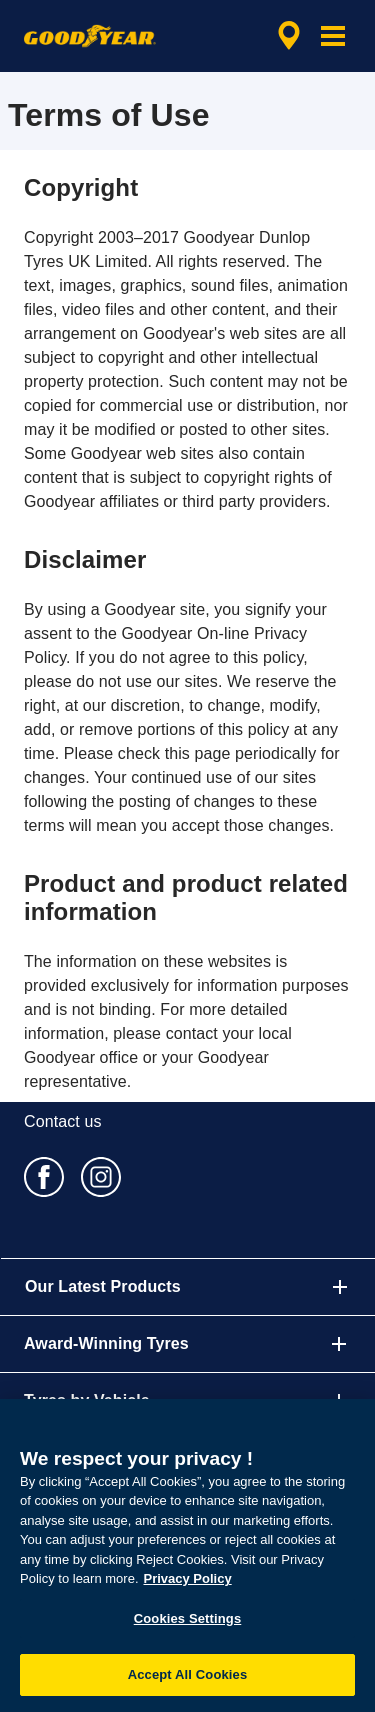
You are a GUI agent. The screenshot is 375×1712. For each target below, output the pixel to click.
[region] (187, 1555)
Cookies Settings (188, 1618)
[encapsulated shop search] (289, 36)
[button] (333, 36)
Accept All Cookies (188, 1674)
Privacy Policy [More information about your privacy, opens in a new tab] (188, 1578)
